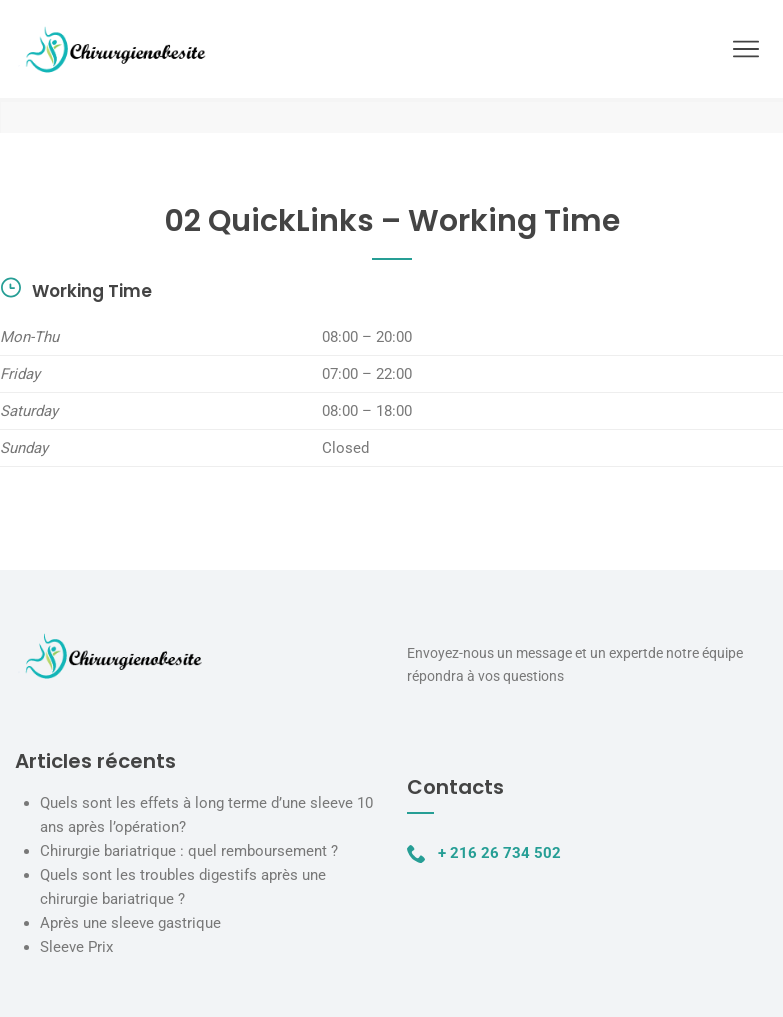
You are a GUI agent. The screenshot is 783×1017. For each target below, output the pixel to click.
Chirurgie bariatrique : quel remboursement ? (189, 851)
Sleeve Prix (76, 947)
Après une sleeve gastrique (130, 923)
